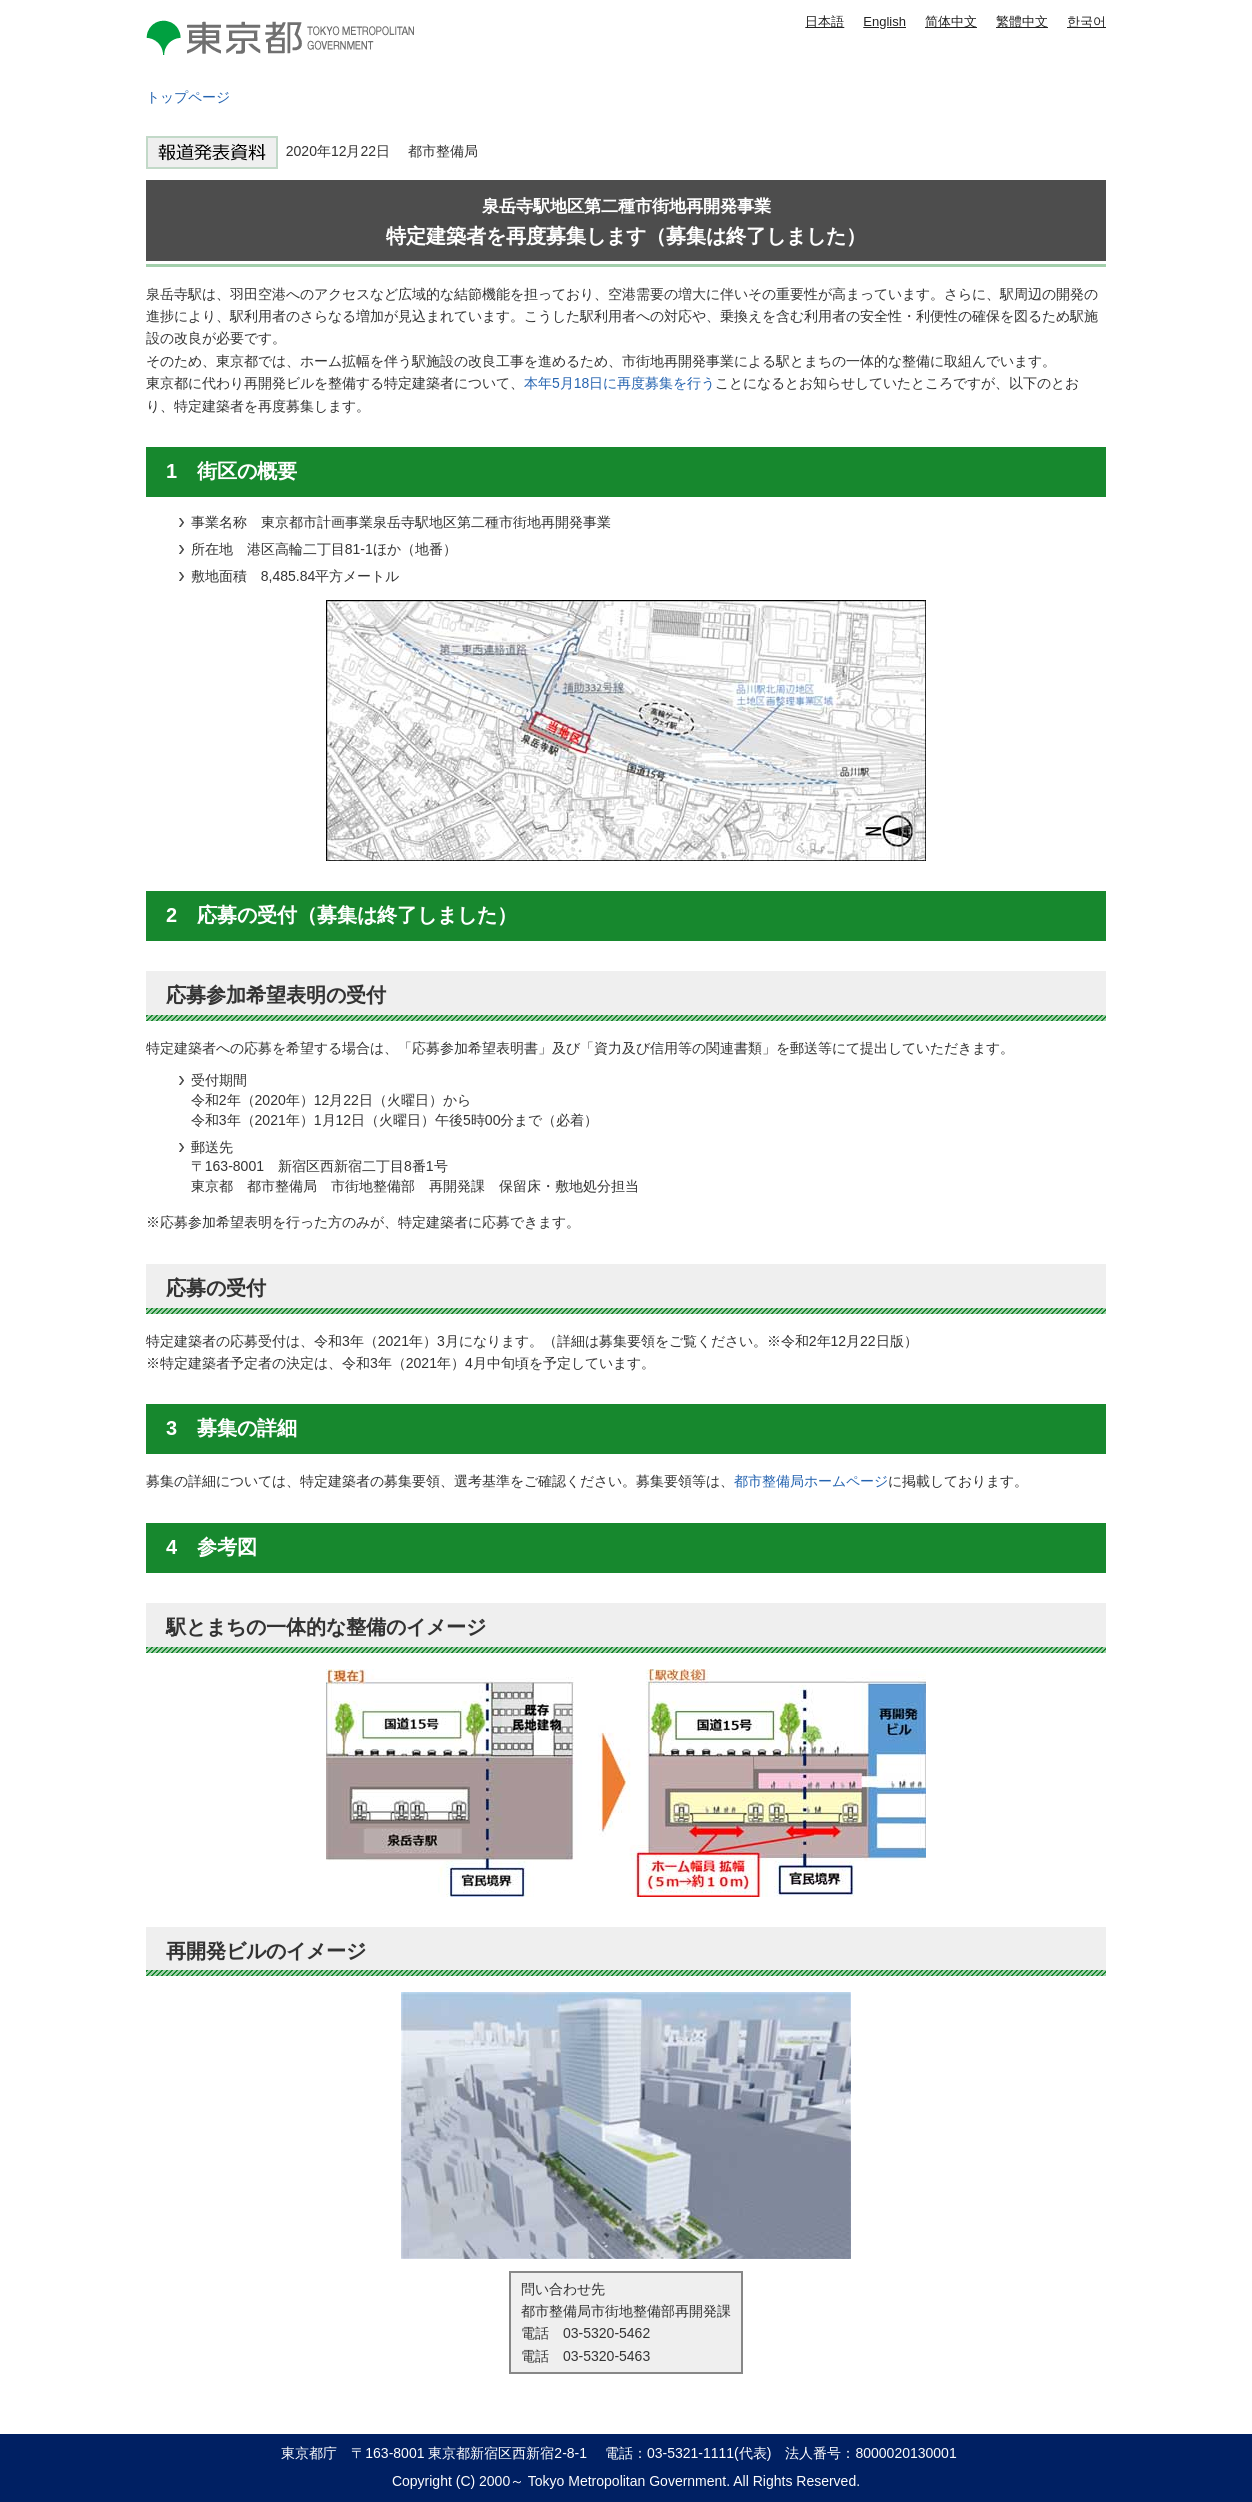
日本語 (824, 21)
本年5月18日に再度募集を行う (619, 383)
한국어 (1086, 21)
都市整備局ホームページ (811, 1481)
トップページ (188, 97)
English (884, 21)
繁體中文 (1022, 21)
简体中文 (951, 21)
